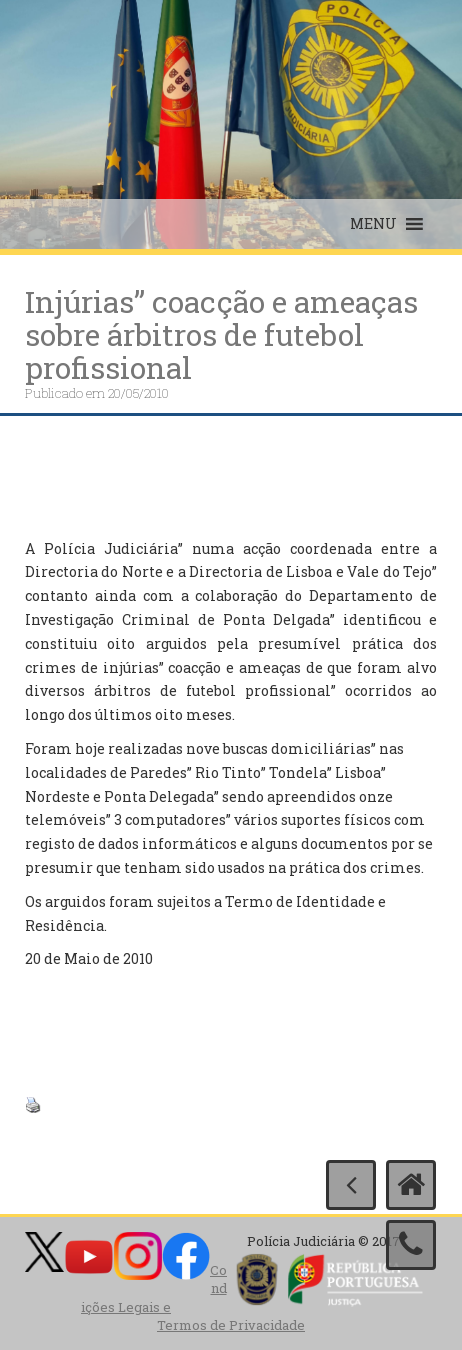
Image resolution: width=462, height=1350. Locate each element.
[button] (373, 224)
